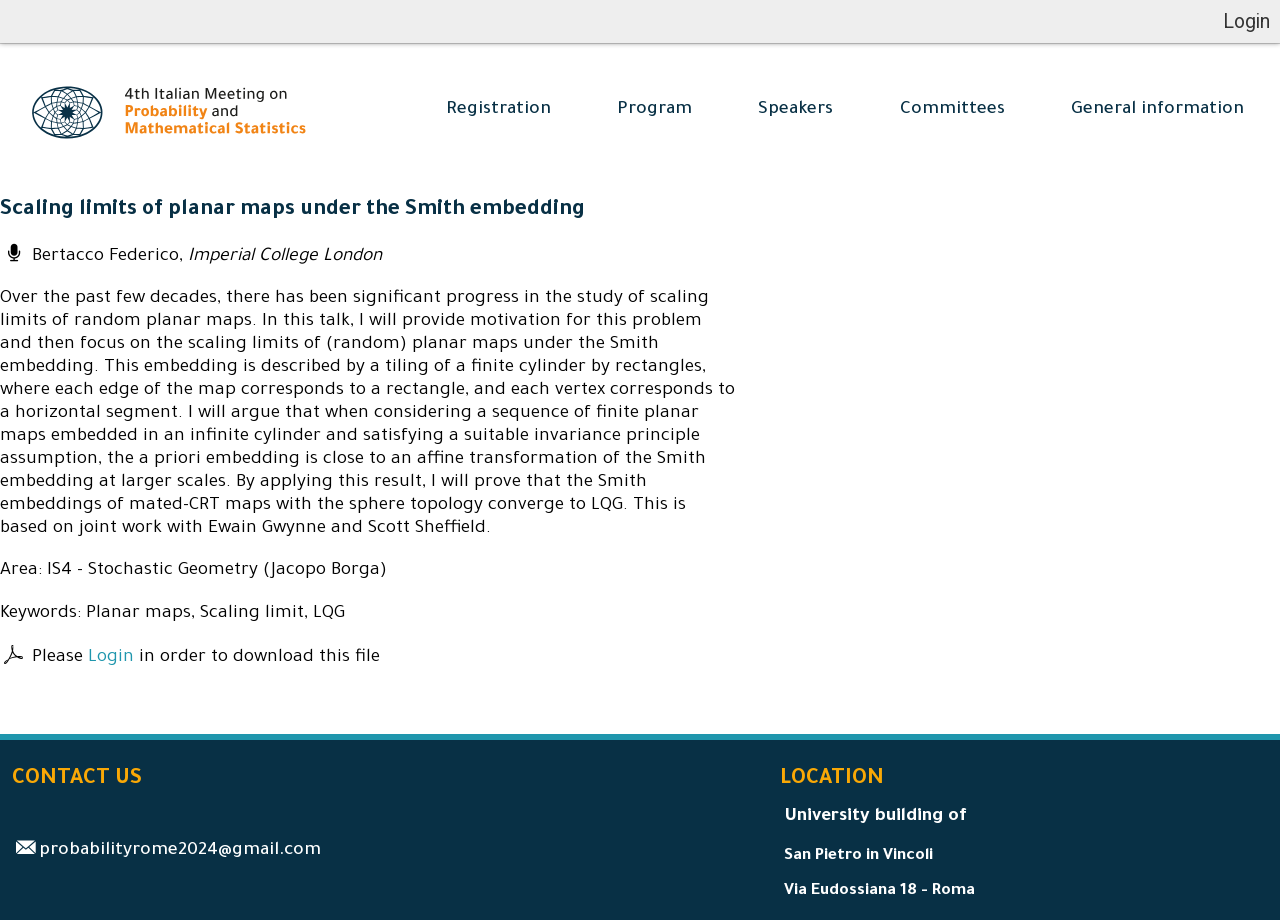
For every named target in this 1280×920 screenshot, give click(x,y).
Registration (498, 110)
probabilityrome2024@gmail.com (180, 851)
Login (111, 658)
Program (654, 110)
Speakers (795, 110)
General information (1157, 110)
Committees (952, 110)
